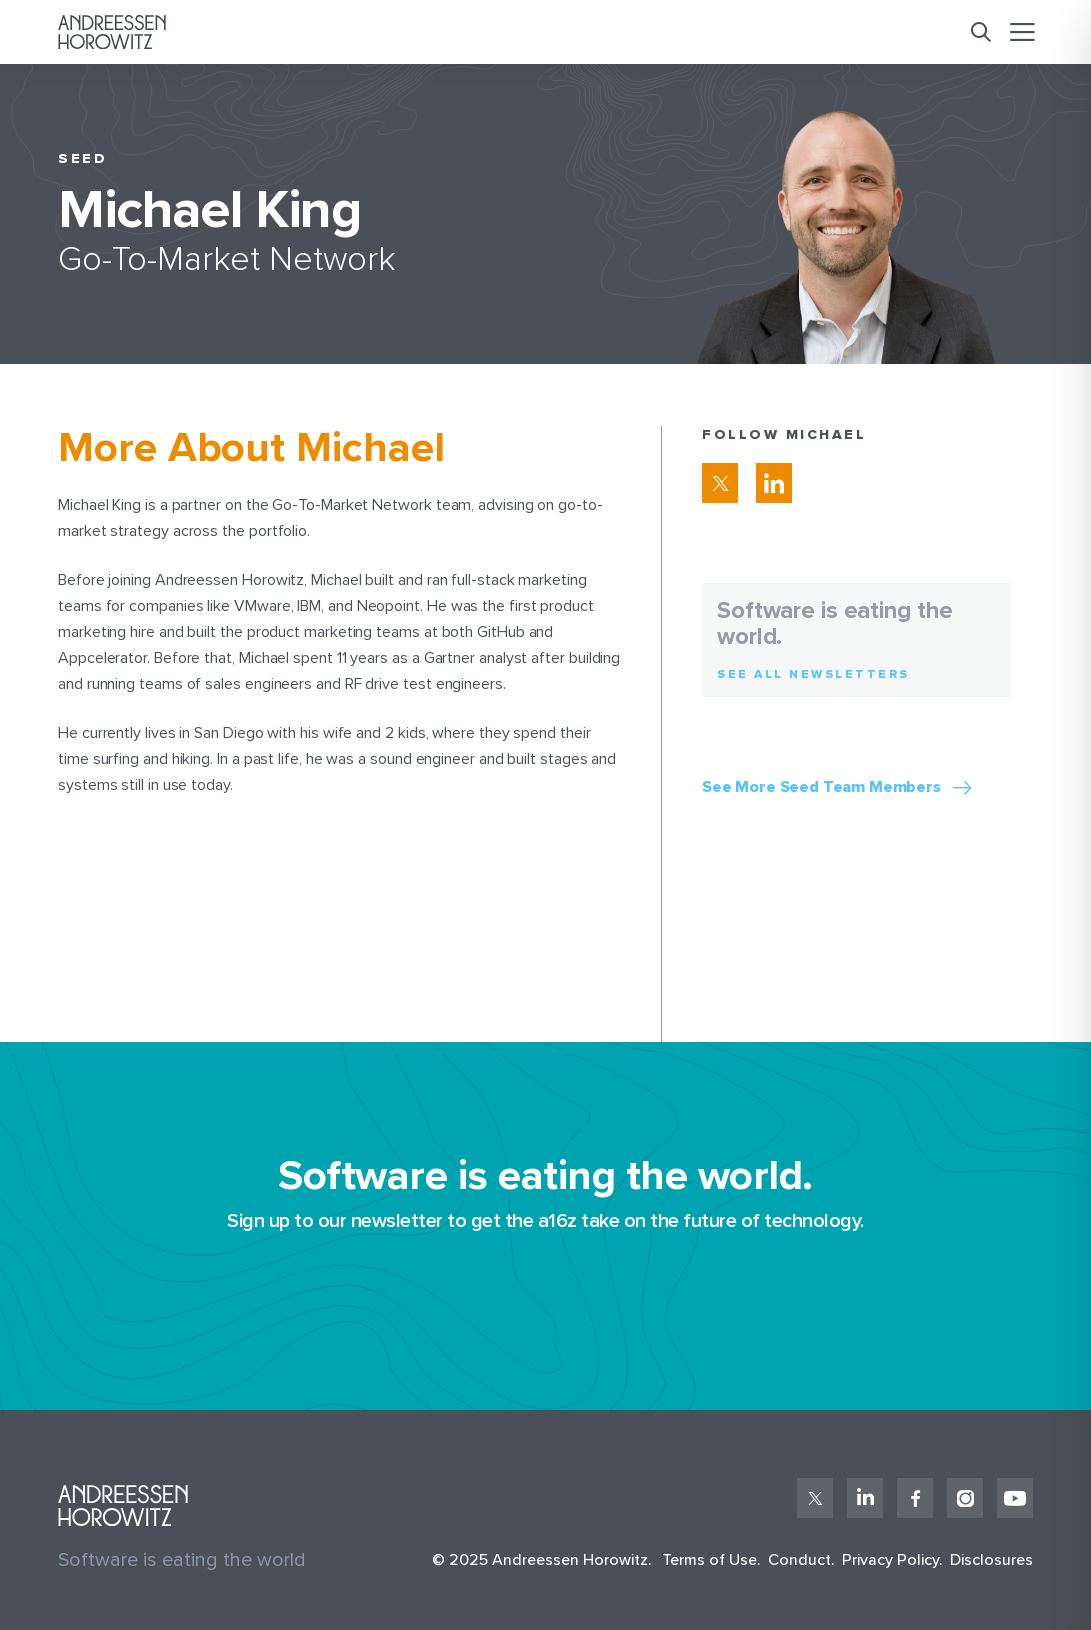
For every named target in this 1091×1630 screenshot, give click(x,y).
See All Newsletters (813, 674)
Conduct (799, 1560)
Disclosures (991, 1560)
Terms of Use (709, 1560)
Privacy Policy (890, 1560)
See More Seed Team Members (821, 787)
